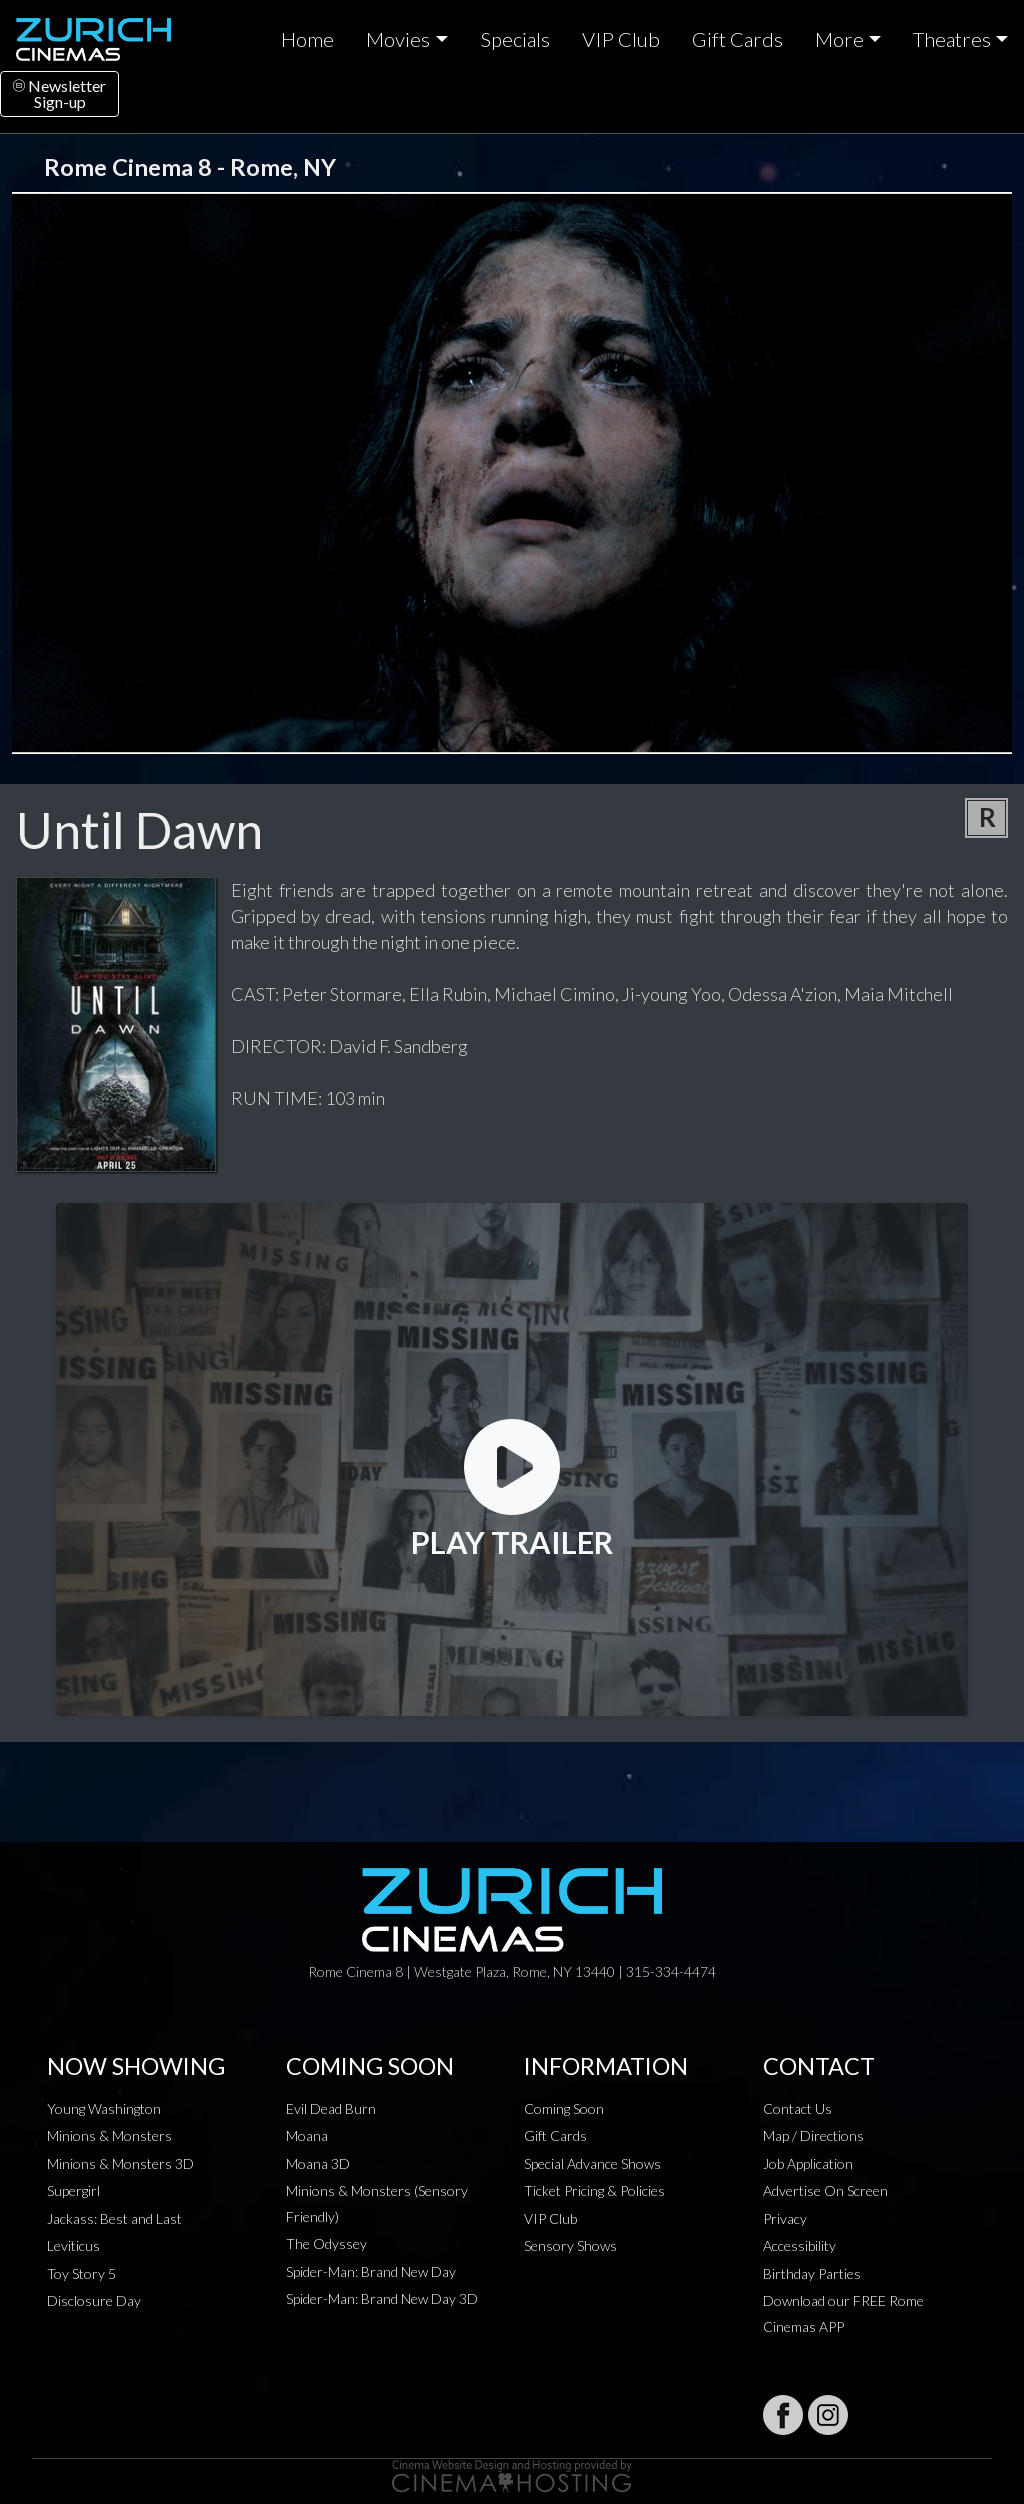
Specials (515, 39)
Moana (307, 2135)
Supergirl (73, 2190)
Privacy (785, 2218)
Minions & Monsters (109, 2135)
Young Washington (104, 2108)
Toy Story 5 (81, 2273)
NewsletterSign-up (59, 93)
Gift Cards (737, 39)
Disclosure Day (94, 2300)
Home (307, 39)
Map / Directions (813, 2135)
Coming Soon (564, 2108)
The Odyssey (326, 2243)
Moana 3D (318, 2163)
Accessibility (799, 2245)
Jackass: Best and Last (114, 2218)
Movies (398, 39)
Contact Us (797, 2108)
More (839, 39)
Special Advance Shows (592, 2163)
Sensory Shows (570, 2245)
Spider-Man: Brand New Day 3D (382, 2298)
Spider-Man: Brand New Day (371, 2271)
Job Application (808, 2163)
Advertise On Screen (825, 2190)
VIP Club (621, 39)
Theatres (952, 39)
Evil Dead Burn (331, 2108)
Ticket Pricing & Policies (594, 2190)
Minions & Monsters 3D (120, 2163)
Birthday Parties (812, 2273)
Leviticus (73, 2245)
